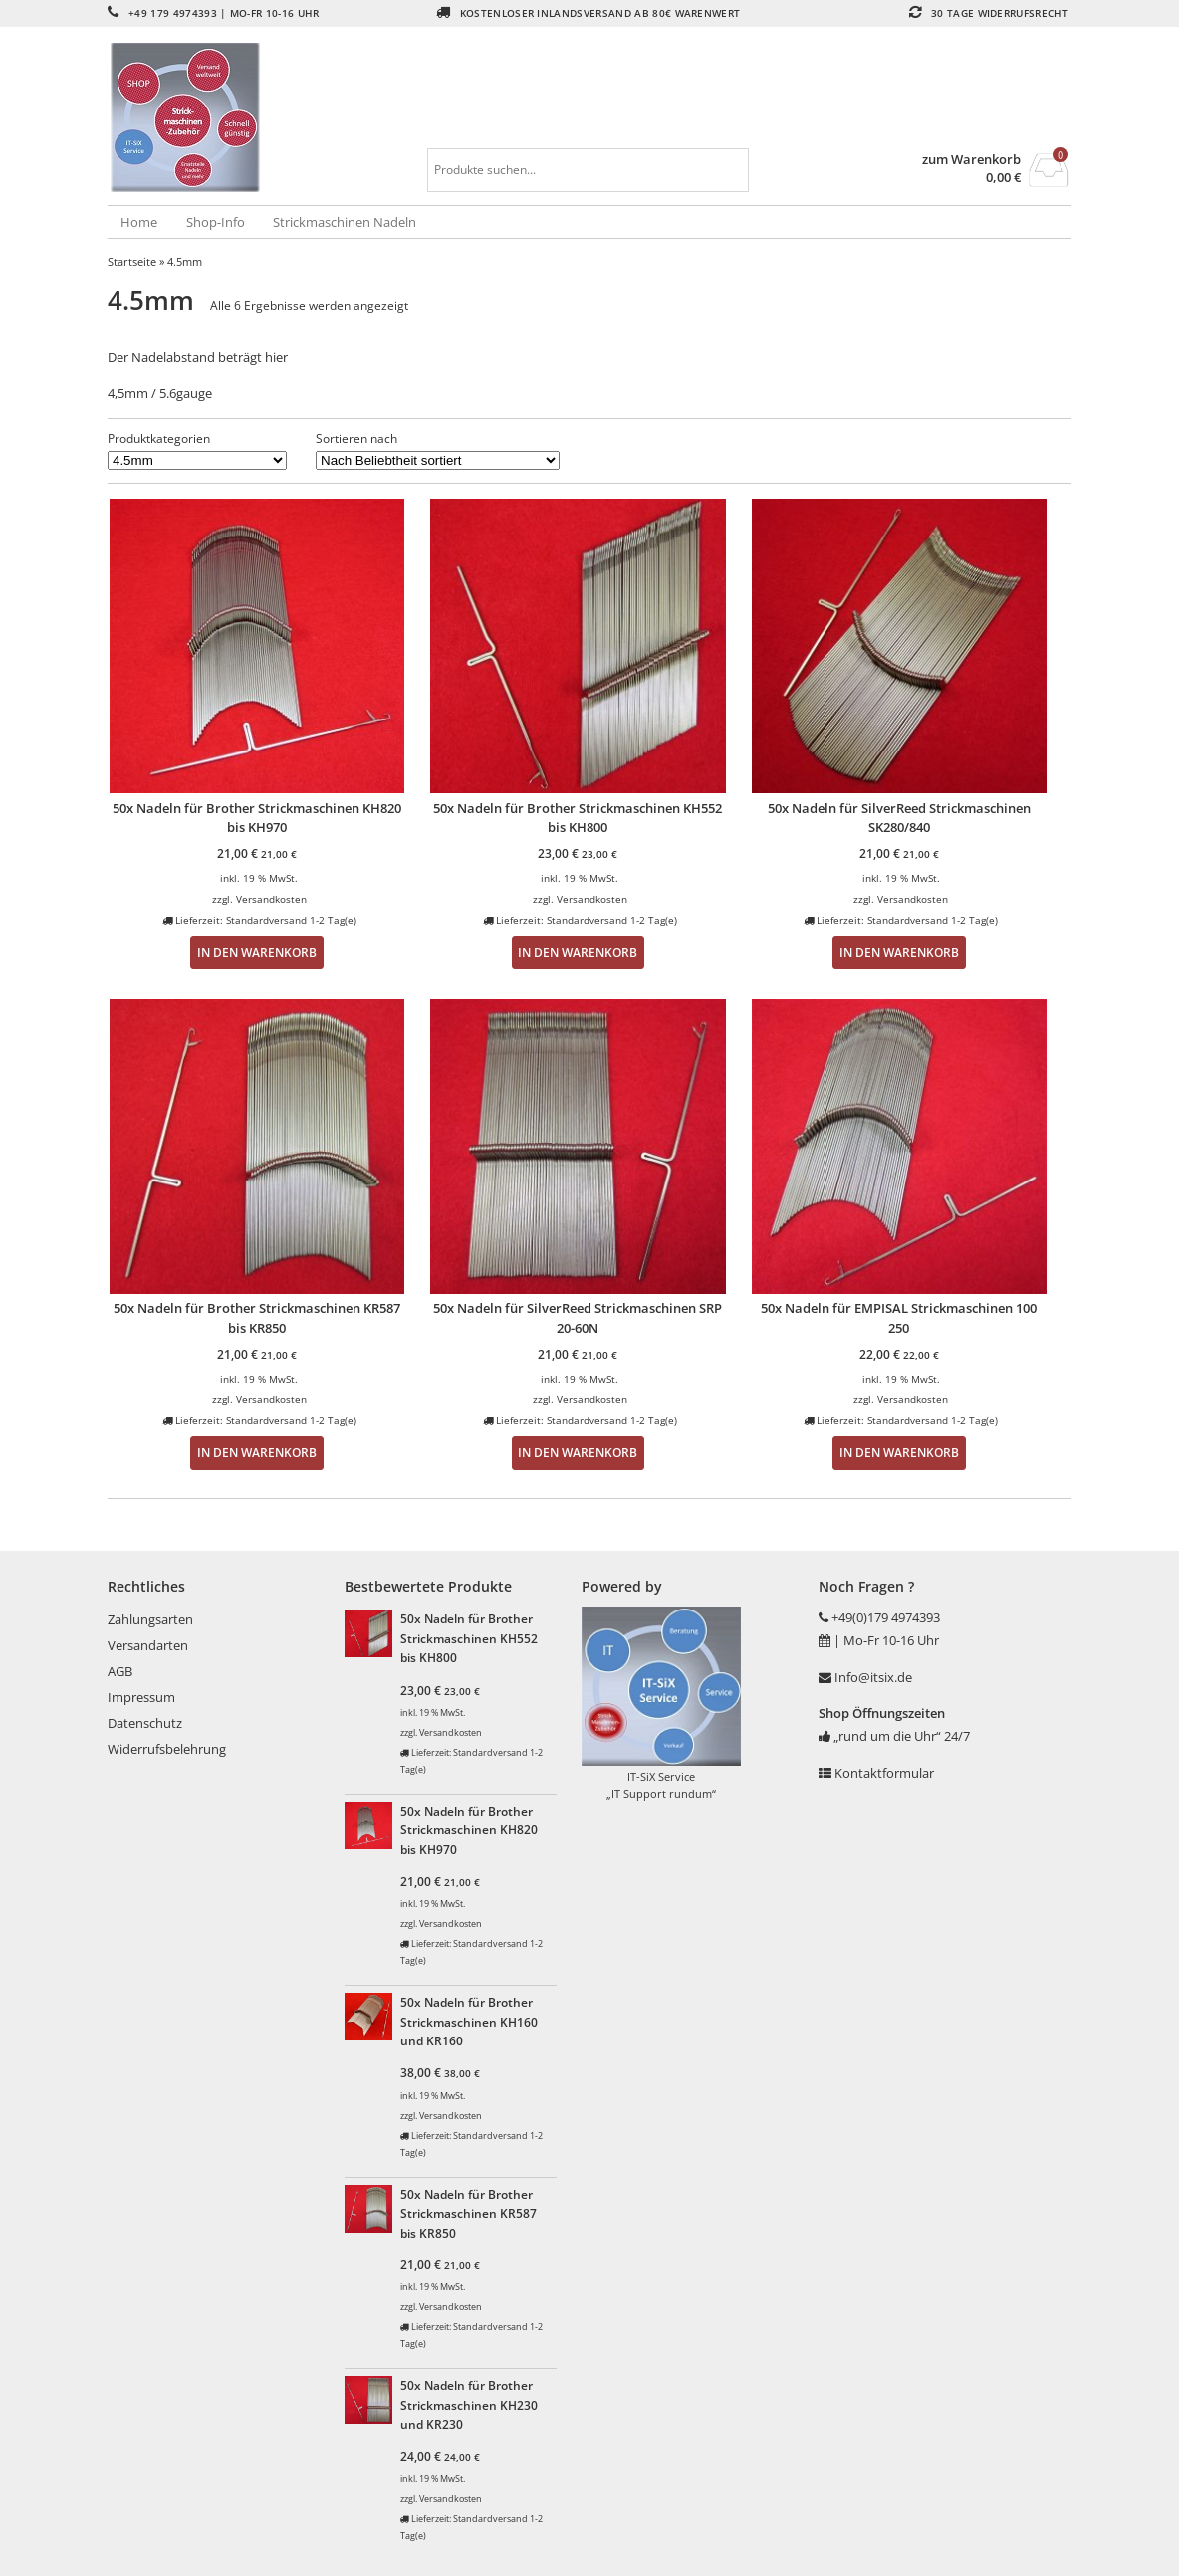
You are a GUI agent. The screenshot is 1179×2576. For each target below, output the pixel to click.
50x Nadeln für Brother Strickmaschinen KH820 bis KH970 (469, 1830)
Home (138, 222)
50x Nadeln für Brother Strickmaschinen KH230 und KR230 (469, 2404)
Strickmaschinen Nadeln (344, 222)
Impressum (141, 1697)
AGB (120, 1671)
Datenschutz (145, 1723)
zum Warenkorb (971, 159)
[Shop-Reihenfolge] (438, 460)
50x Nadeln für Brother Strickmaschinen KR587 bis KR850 (468, 2213)
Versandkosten (271, 899)
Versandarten (148, 1645)
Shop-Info (215, 222)
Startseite (132, 261)
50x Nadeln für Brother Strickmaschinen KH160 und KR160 (469, 2021)
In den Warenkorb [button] (257, 952)
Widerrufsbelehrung (167, 1749)
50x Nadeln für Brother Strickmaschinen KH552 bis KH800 (469, 1637)
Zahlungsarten (150, 1619)
